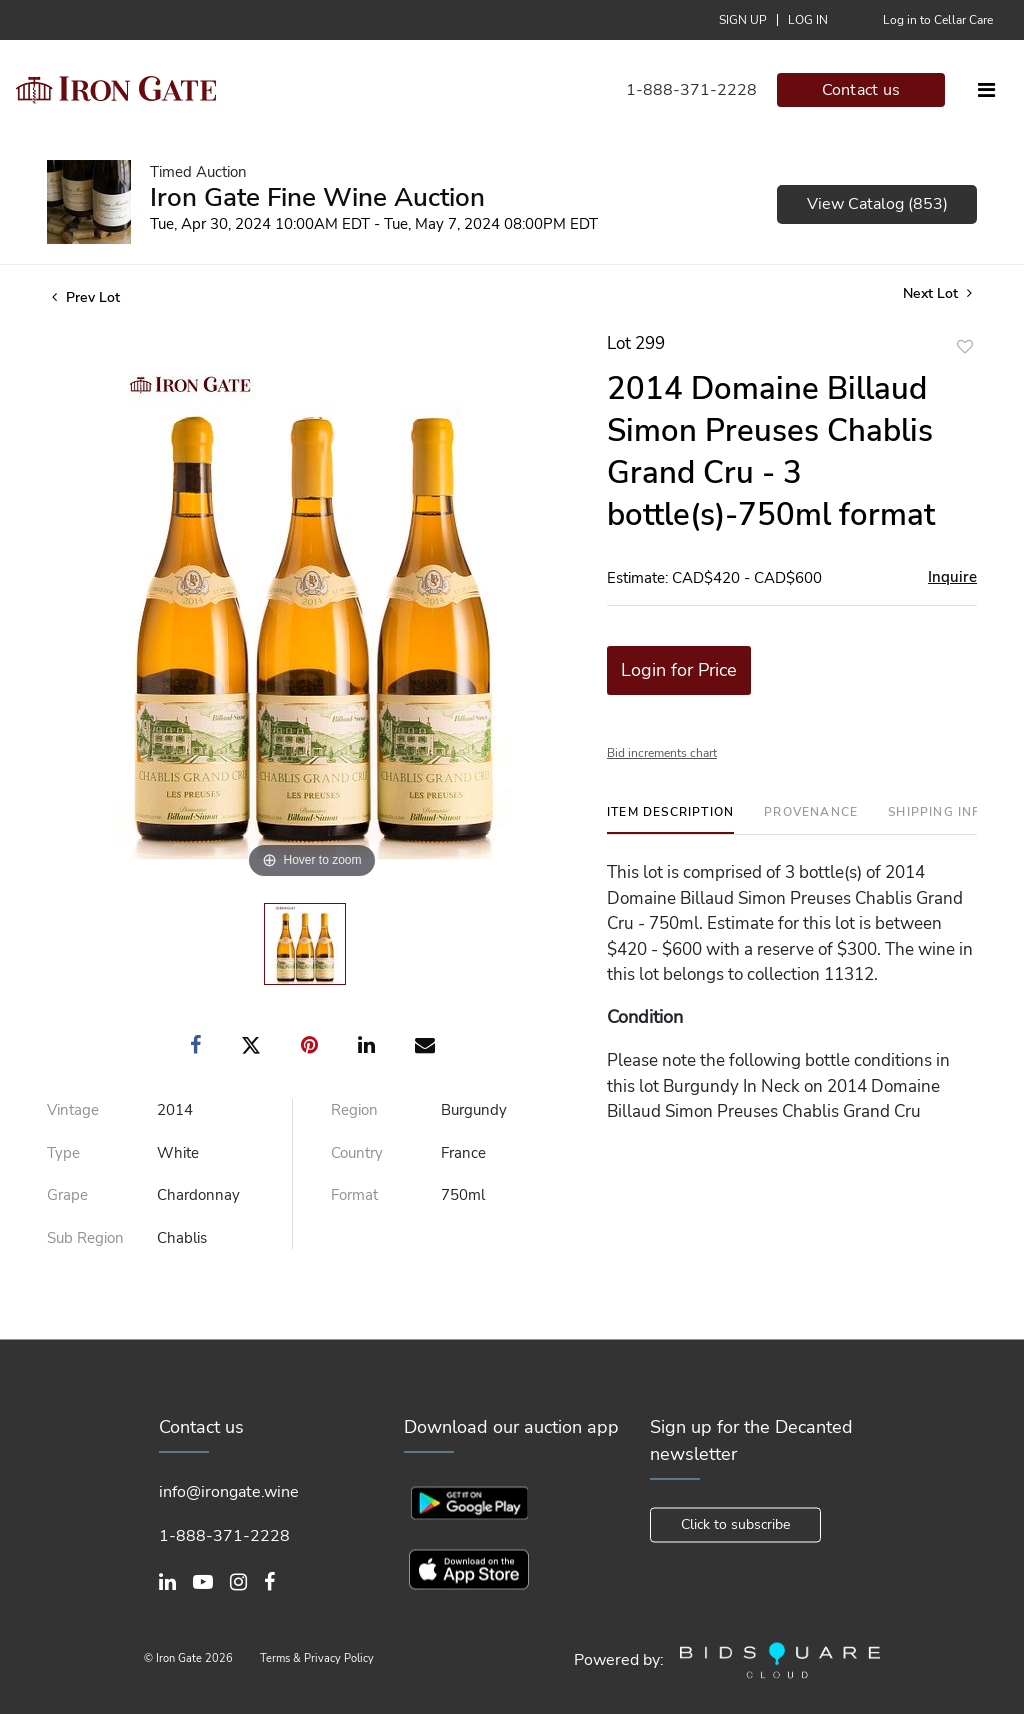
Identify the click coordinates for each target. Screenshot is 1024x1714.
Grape (67, 1195)
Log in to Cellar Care (938, 20)
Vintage (73, 1110)
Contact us (861, 90)
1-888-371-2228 (691, 90)
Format (354, 1195)
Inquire (952, 577)
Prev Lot (86, 297)
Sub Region (85, 1238)
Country (357, 1153)
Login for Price (679, 670)
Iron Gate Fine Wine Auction (317, 197)
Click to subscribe (735, 1524)
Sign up (743, 20)
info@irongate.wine (229, 1492)
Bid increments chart (662, 753)
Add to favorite (965, 346)
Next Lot (937, 293)
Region (354, 1110)
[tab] (670, 819)
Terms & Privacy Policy (317, 1659)
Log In (808, 20)
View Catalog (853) (877, 204)
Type (63, 1153)
